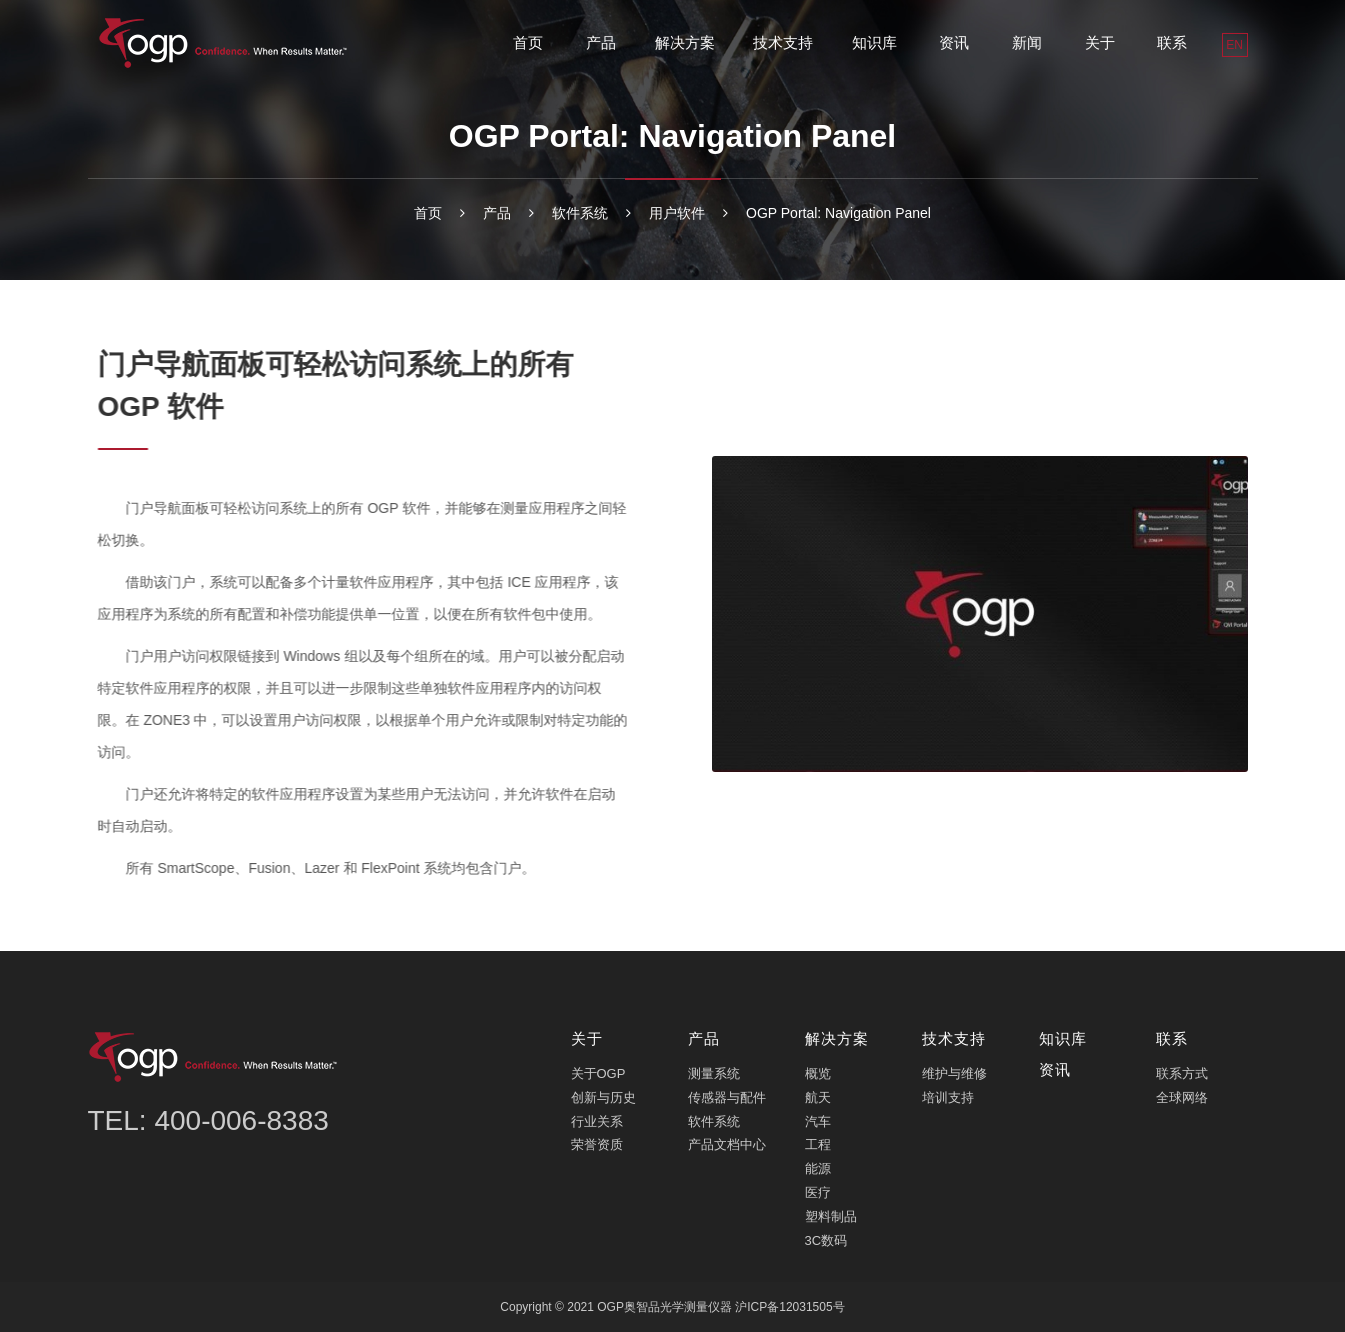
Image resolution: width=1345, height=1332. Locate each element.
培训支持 (948, 1096)
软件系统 (580, 213)
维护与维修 (954, 1072)
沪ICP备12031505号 (789, 1306)
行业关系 (597, 1119)
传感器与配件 (727, 1096)
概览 (818, 1072)
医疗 (818, 1191)
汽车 (818, 1119)
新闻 (1027, 42)
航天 (818, 1096)
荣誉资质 (597, 1143)
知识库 (874, 42)
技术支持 (783, 42)
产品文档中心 (727, 1143)
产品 (601, 42)
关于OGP (598, 1072)
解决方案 (685, 42)
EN (1234, 45)
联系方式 (1182, 1072)
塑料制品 (831, 1215)
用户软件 (677, 213)
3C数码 (826, 1238)
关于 (1100, 42)
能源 (818, 1167)
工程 (818, 1143)
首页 (528, 42)
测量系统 (714, 1072)
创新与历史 (603, 1096)
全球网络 (1182, 1096)
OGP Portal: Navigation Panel (838, 213)
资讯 (954, 42)
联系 (1172, 42)
